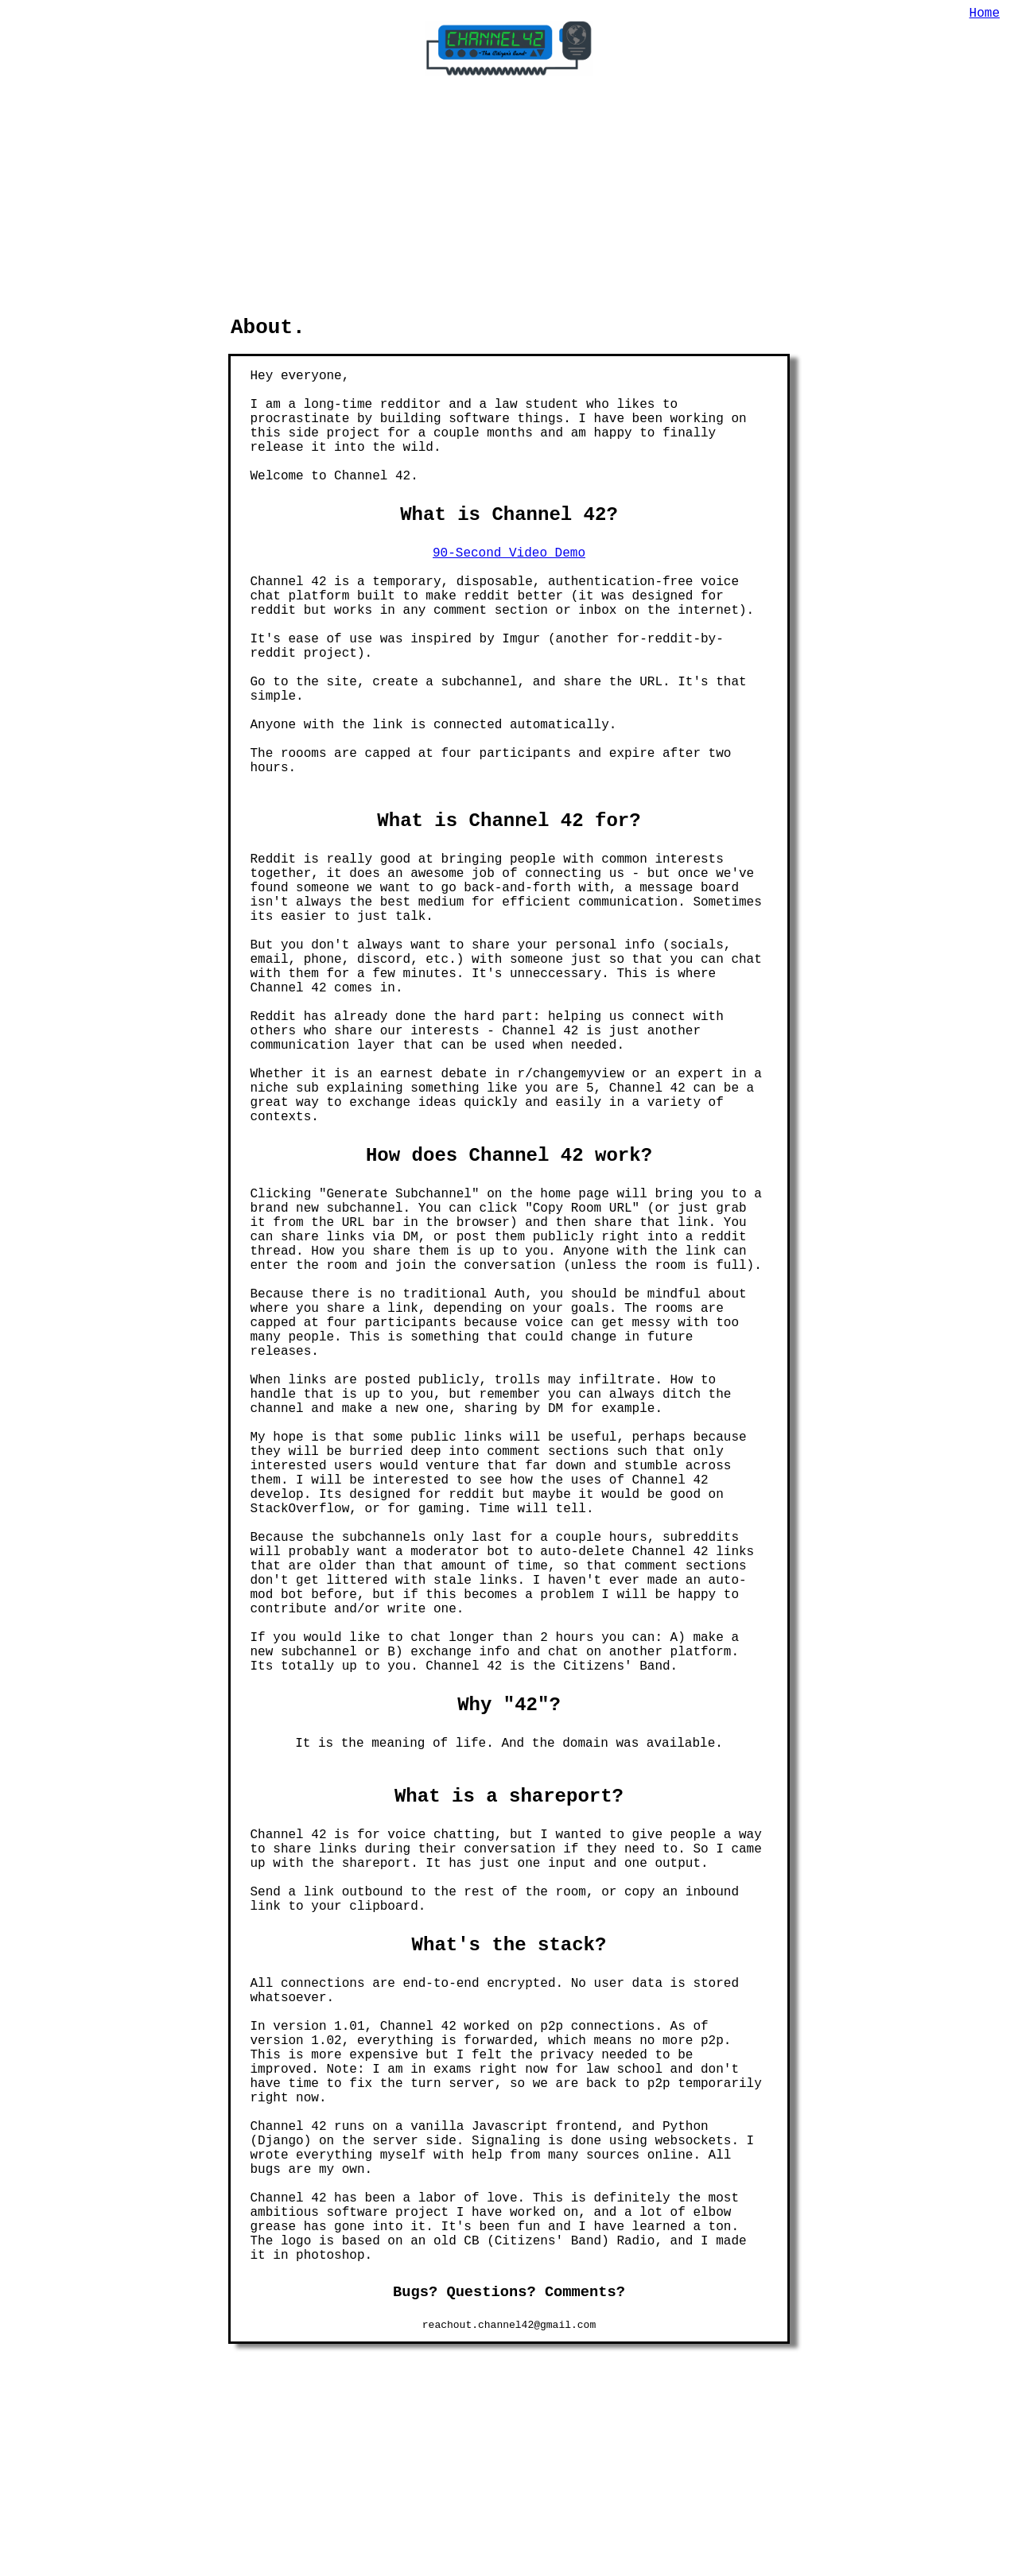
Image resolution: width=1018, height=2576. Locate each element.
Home (984, 15)
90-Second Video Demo (509, 415)
